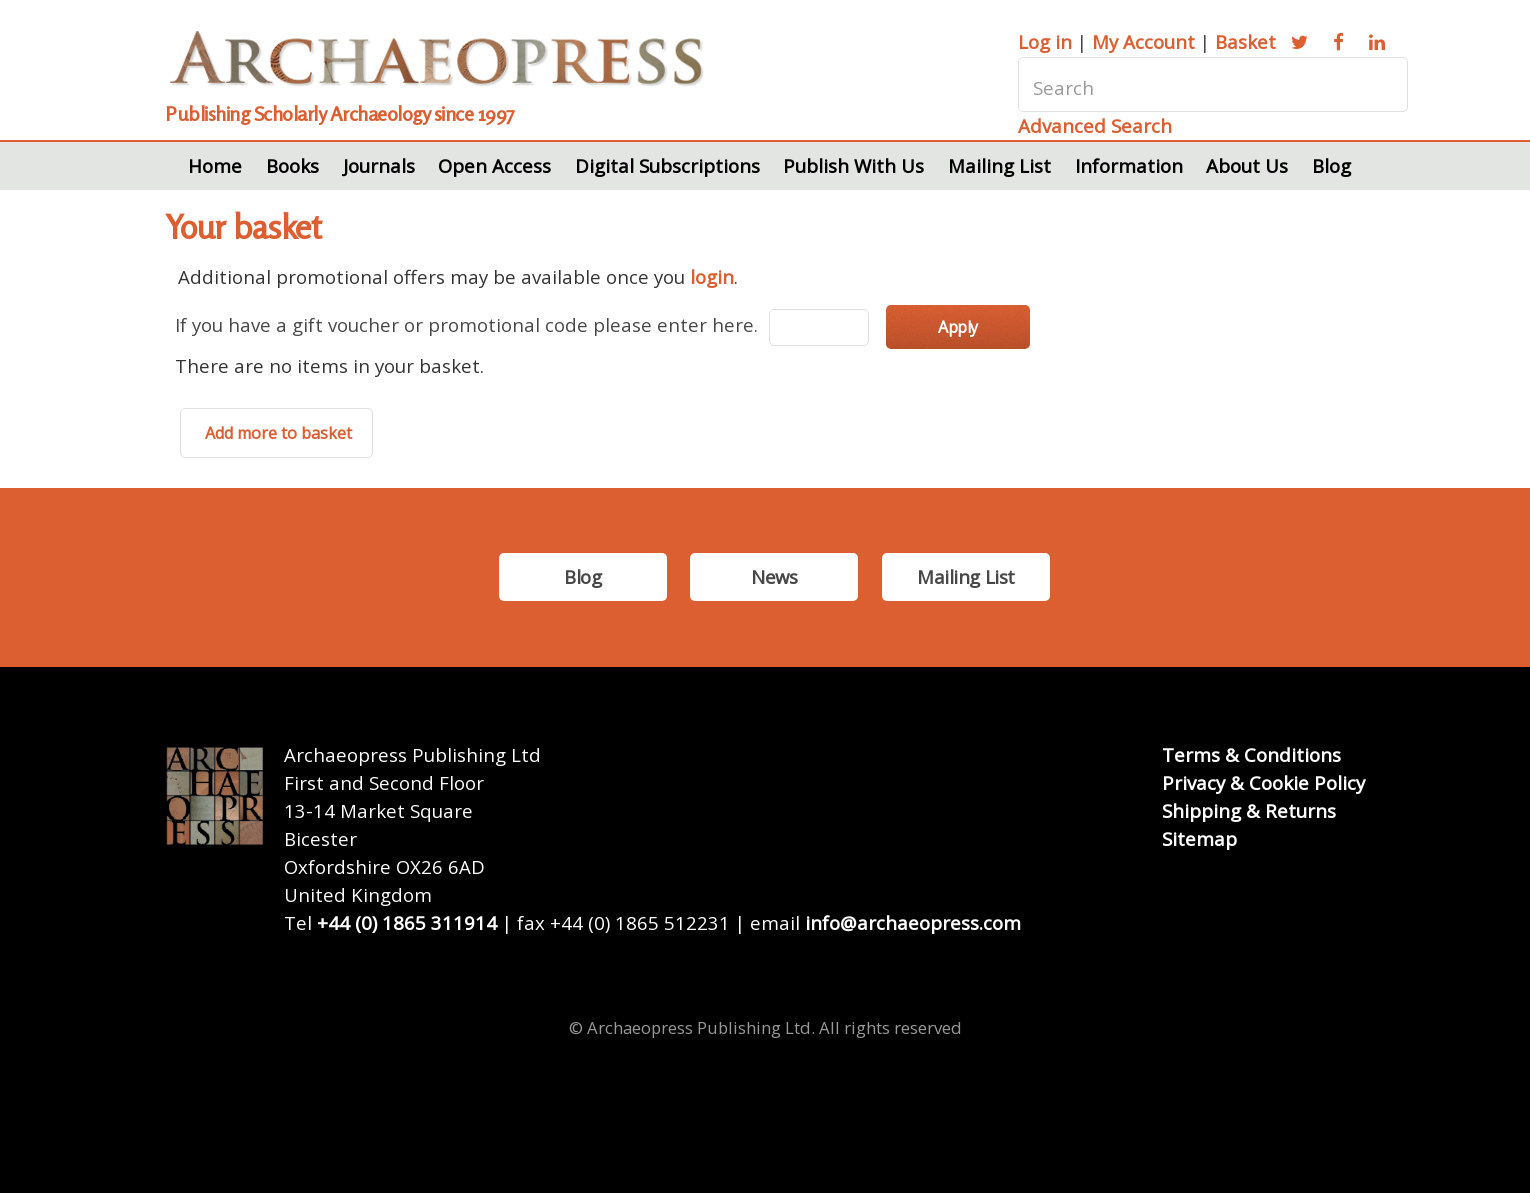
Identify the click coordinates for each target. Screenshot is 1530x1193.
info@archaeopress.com (913, 922)
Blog (1331, 165)
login (712, 276)
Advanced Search (1095, 125)
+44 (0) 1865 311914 (407, 922)
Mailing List (999, 165)
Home (215, 165)
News (774, 576)
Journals (379, 165)
